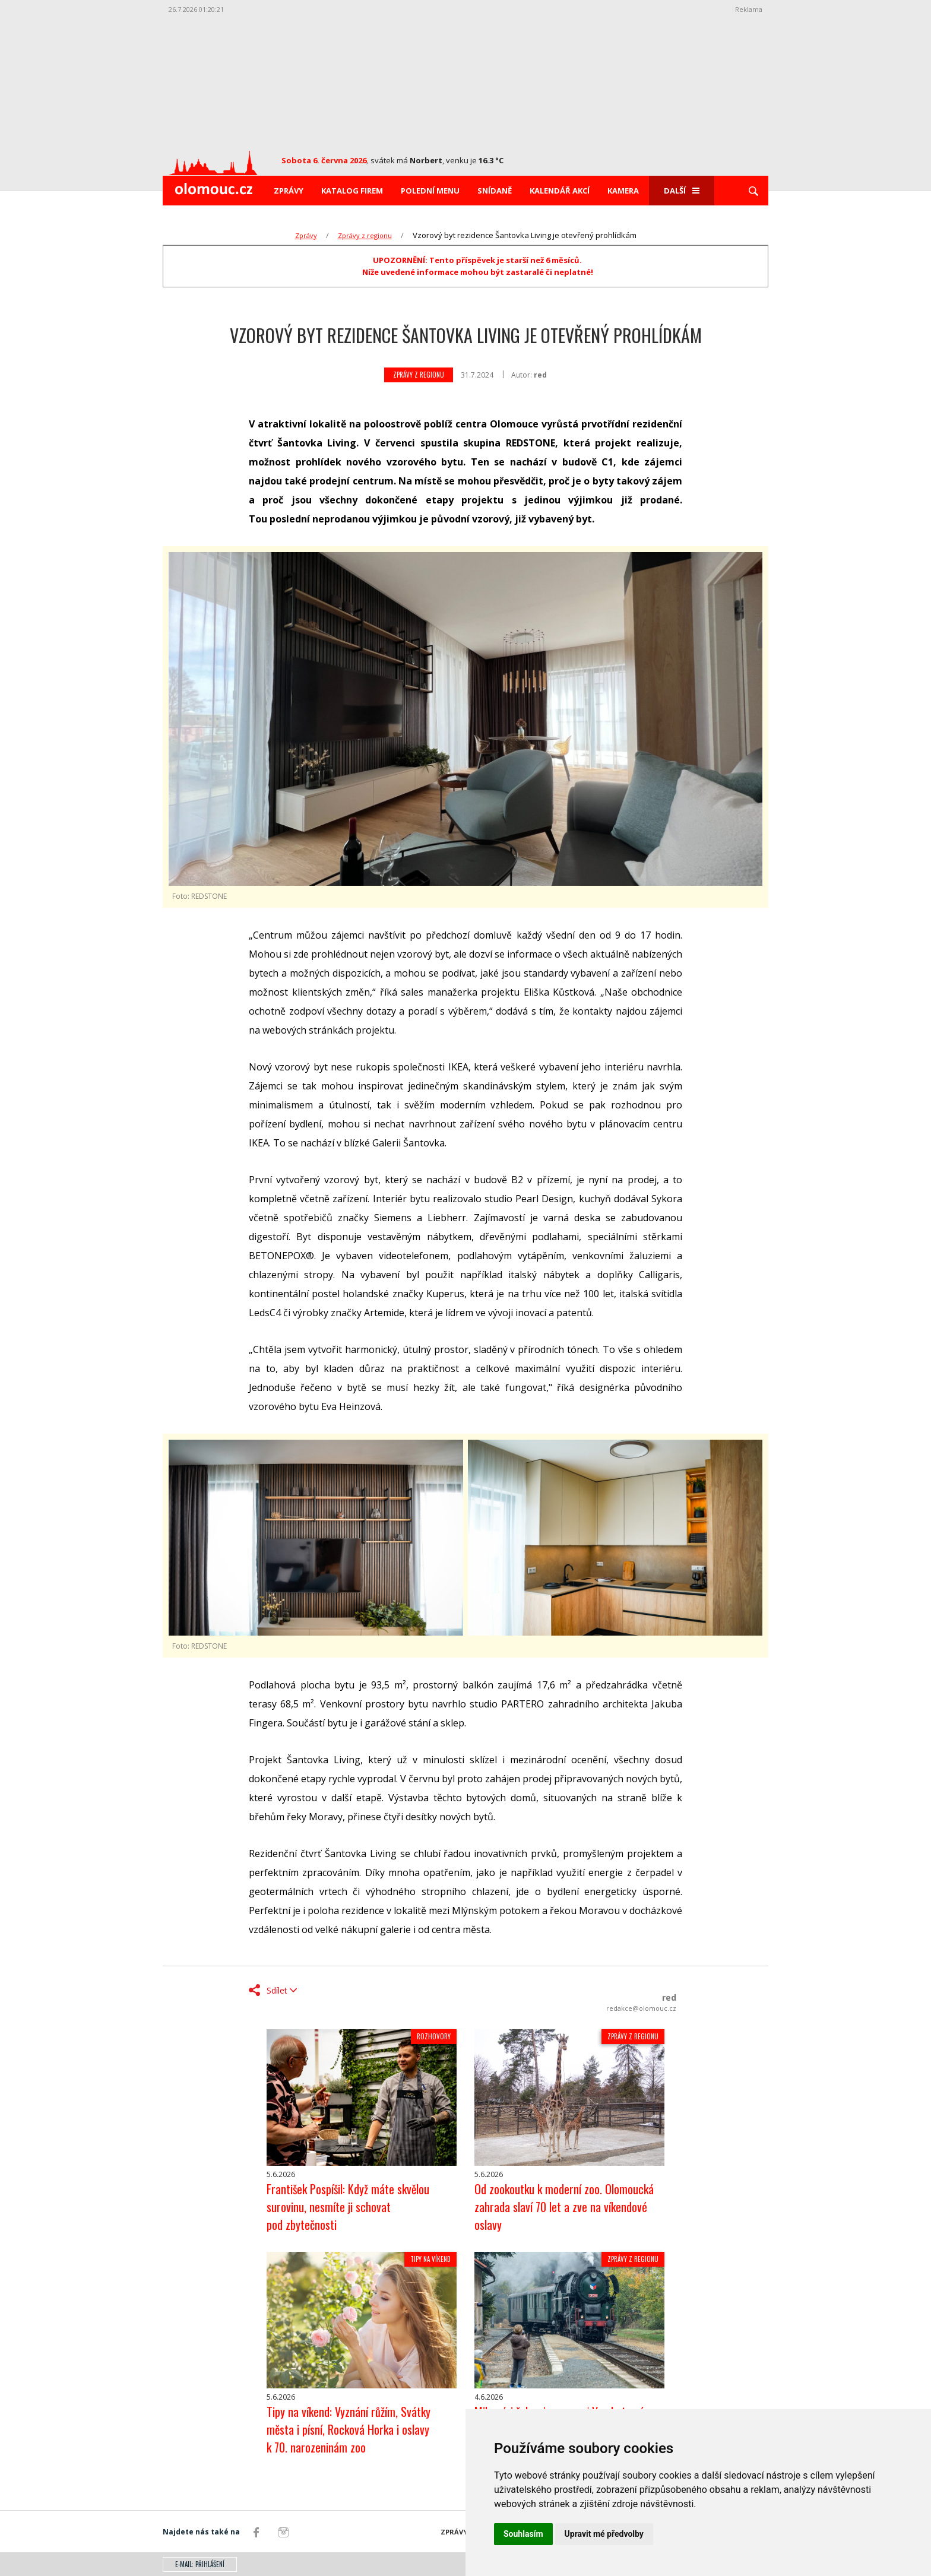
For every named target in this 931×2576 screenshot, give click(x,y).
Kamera (623, 190)
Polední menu (430, 190)
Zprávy (288, 190)
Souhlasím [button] (523, 2534)
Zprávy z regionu (365, 235)
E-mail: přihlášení (199, 2564)
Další (681, 190)
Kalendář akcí (560, 190)
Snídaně (494, 190)
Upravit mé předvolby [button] (604, 2534)
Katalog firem (352, 190)
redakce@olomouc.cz (641, 2008)
